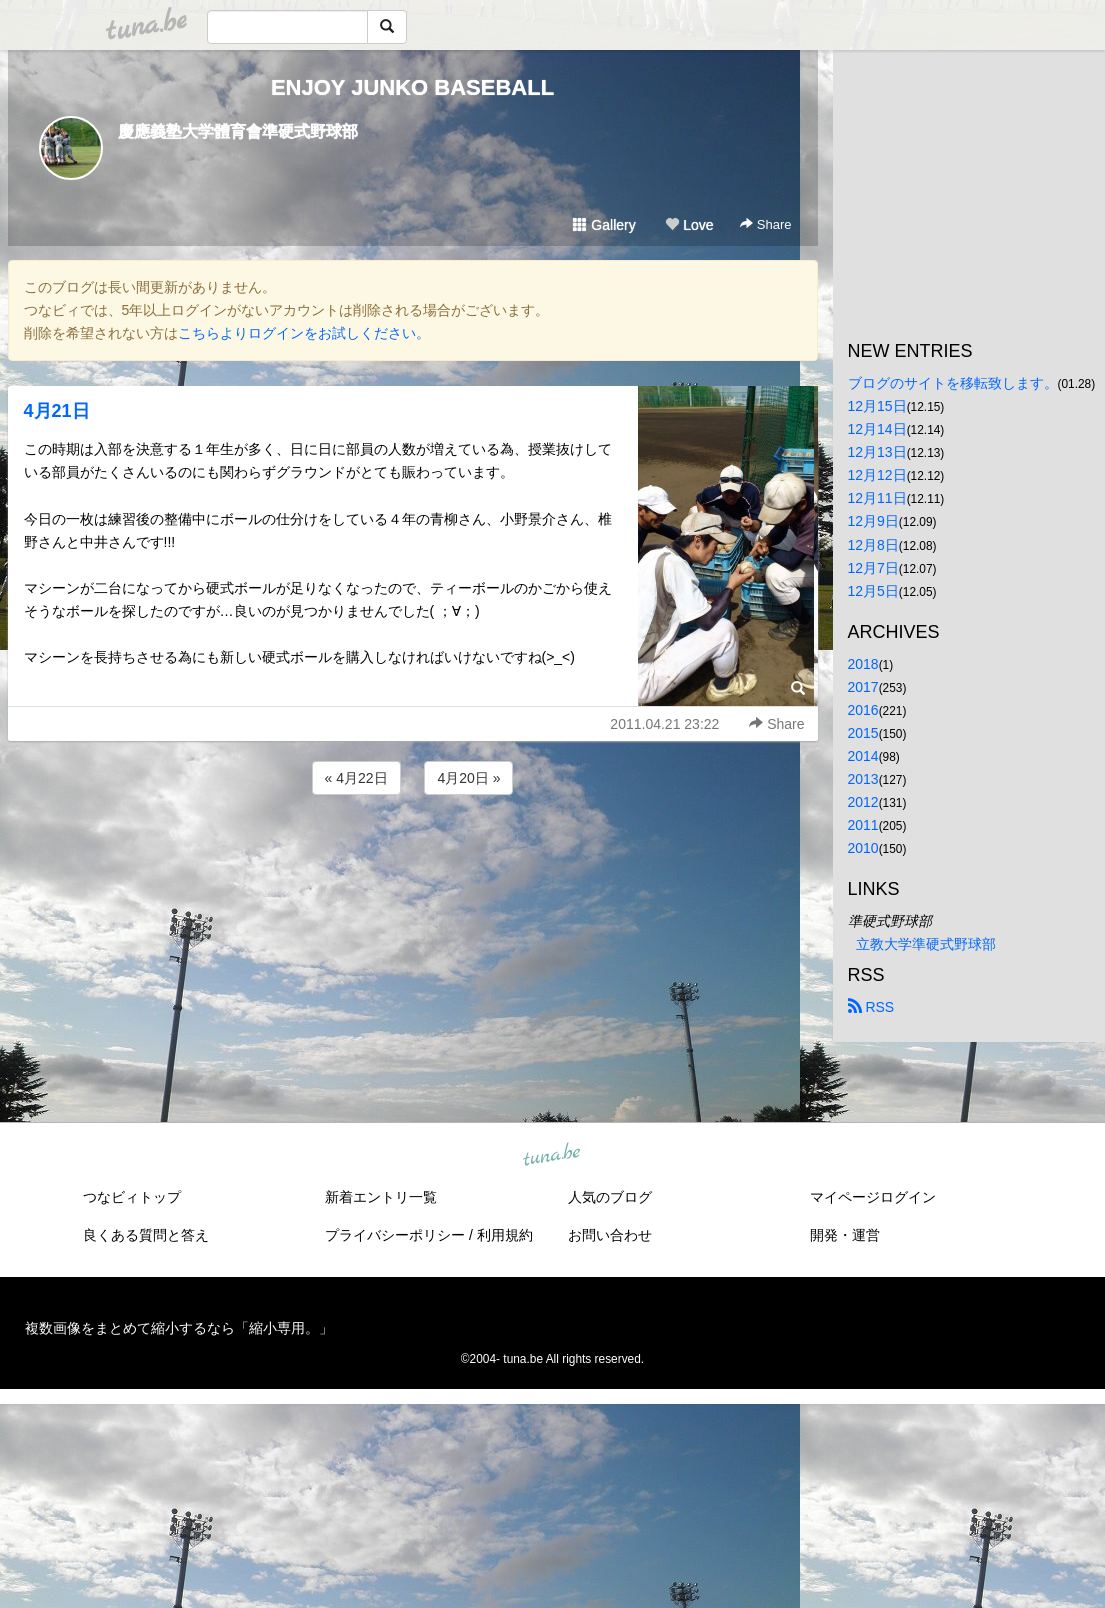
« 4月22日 (356, 778)
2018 (863, 664)
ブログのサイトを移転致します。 (953, 383)
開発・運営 (845, 1235)
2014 (863, 756)
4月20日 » (468, 778)
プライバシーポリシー (395, 1235)
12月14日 (877, 429)
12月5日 (873, 591)
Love (689, 225)
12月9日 (873, 521)
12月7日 (873, 568)
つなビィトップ (132, 1197)
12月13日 (877, 452)
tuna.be (552, 1156)
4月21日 (57, 411)
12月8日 (873, 545)
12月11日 (877, 498)
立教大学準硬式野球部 (926, 944)
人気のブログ (610, 1197)
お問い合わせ (610, 1235)
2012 (863, 802)
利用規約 (505, 1235)
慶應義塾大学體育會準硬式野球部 (238, 131)
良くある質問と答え (146, 1235)
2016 (863, 710)
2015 (863, 733)
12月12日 (877, 475)
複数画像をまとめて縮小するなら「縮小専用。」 (179, 1328)
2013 (863, 779)
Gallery (604, 225)
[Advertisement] (413, 853)
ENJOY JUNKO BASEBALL (412, 87)
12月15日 (877, 406)
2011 (863, 825)
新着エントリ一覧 (381, 1197)
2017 (863, 687)
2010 (863, 848)
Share (765, 224)
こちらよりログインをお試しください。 (304, 333)
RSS (871, 1007)
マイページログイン (873, 1197)
